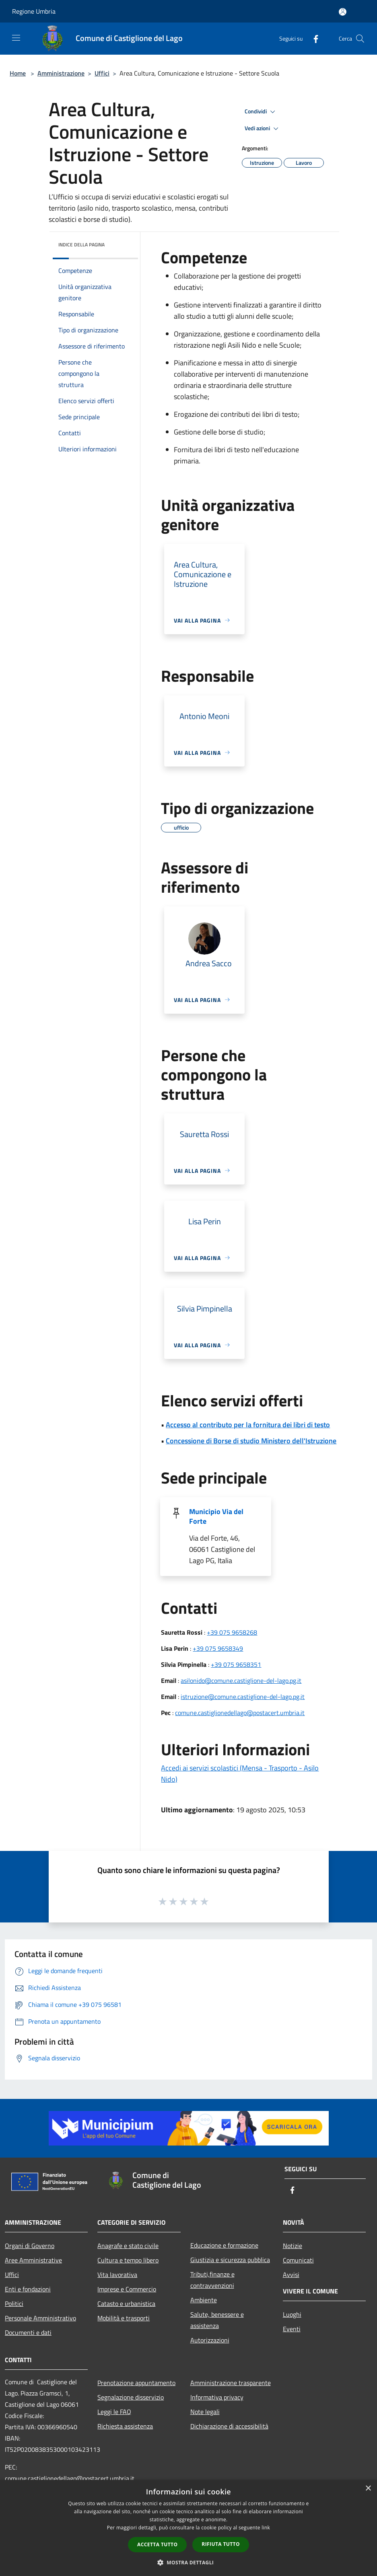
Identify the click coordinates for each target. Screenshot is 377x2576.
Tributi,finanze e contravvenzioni (212, 2279)
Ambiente (203, 2300)
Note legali (205, 2411)
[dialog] (188, 2528)
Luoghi (292, 2314)
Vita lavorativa (117, 2274)
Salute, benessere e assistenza (217, 2320)
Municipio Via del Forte (216, 1516)
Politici (14, 2303)
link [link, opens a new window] (266, 2527)
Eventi (292, 2329)
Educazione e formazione (224, 2245)
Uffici (102, 73)
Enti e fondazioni (28, 2289)
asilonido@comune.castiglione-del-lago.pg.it (241, 1680)
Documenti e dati (28, 2332)
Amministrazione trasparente (230, 2382)
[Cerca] (360, 38)
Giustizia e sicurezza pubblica (230, 2260)
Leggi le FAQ (114, 2411)
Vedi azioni (263, 128)
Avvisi (291, 2274)
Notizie (292, 2245)
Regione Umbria (34, 11)
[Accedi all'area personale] (343, 12)
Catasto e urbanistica (126, 2303)
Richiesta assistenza (125, 2426)
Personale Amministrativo (40, 2318)
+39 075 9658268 (232, 1632)
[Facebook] (313, 38)
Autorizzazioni (209, 2340)
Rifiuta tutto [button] (221, 2544)
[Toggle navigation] (16, 38)
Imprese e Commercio (126, 2289)
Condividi (261, 112)
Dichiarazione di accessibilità (229, 2426)
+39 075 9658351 (236, 1664)
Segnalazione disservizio (130, 2397)
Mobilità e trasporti (123, 2318)
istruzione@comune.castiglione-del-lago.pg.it (243, 1696)
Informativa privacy (216, 2397)
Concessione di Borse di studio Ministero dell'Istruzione (251, 1440)
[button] (188, 2562)
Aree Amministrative (33, 2260)
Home (18, 73)
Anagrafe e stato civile (128, 2245)
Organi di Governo (29, 2245)
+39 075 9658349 (218, 1648)
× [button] (368, 2489)
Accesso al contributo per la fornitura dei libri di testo (248, 1424)
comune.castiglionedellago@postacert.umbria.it (240, 1712)
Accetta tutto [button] (157, 2544)
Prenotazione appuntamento (136, 2382)
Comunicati (298, 2260)
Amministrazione (60, 73)
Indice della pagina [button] (81, 244)
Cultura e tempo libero (128, 2260)
